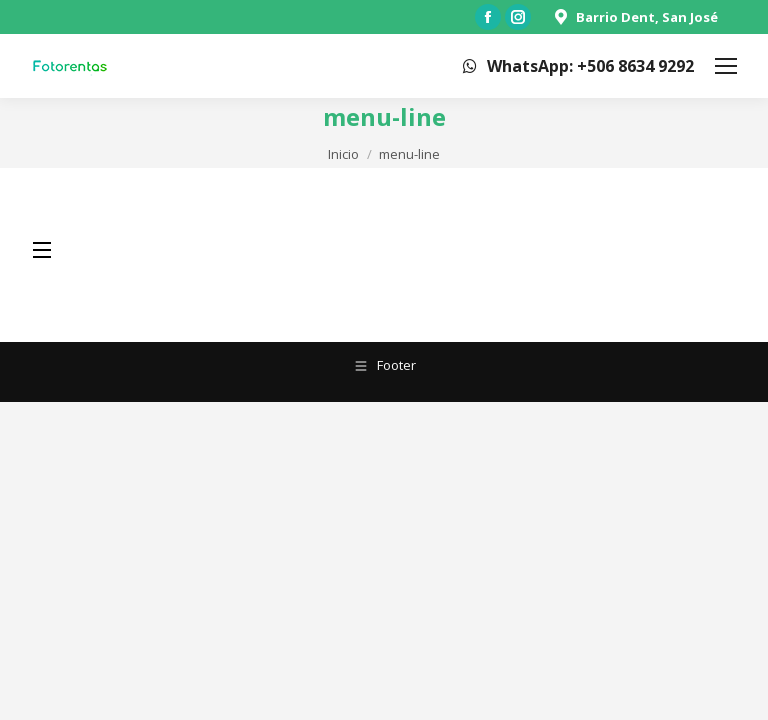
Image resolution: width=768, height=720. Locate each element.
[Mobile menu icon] (726, 66)
